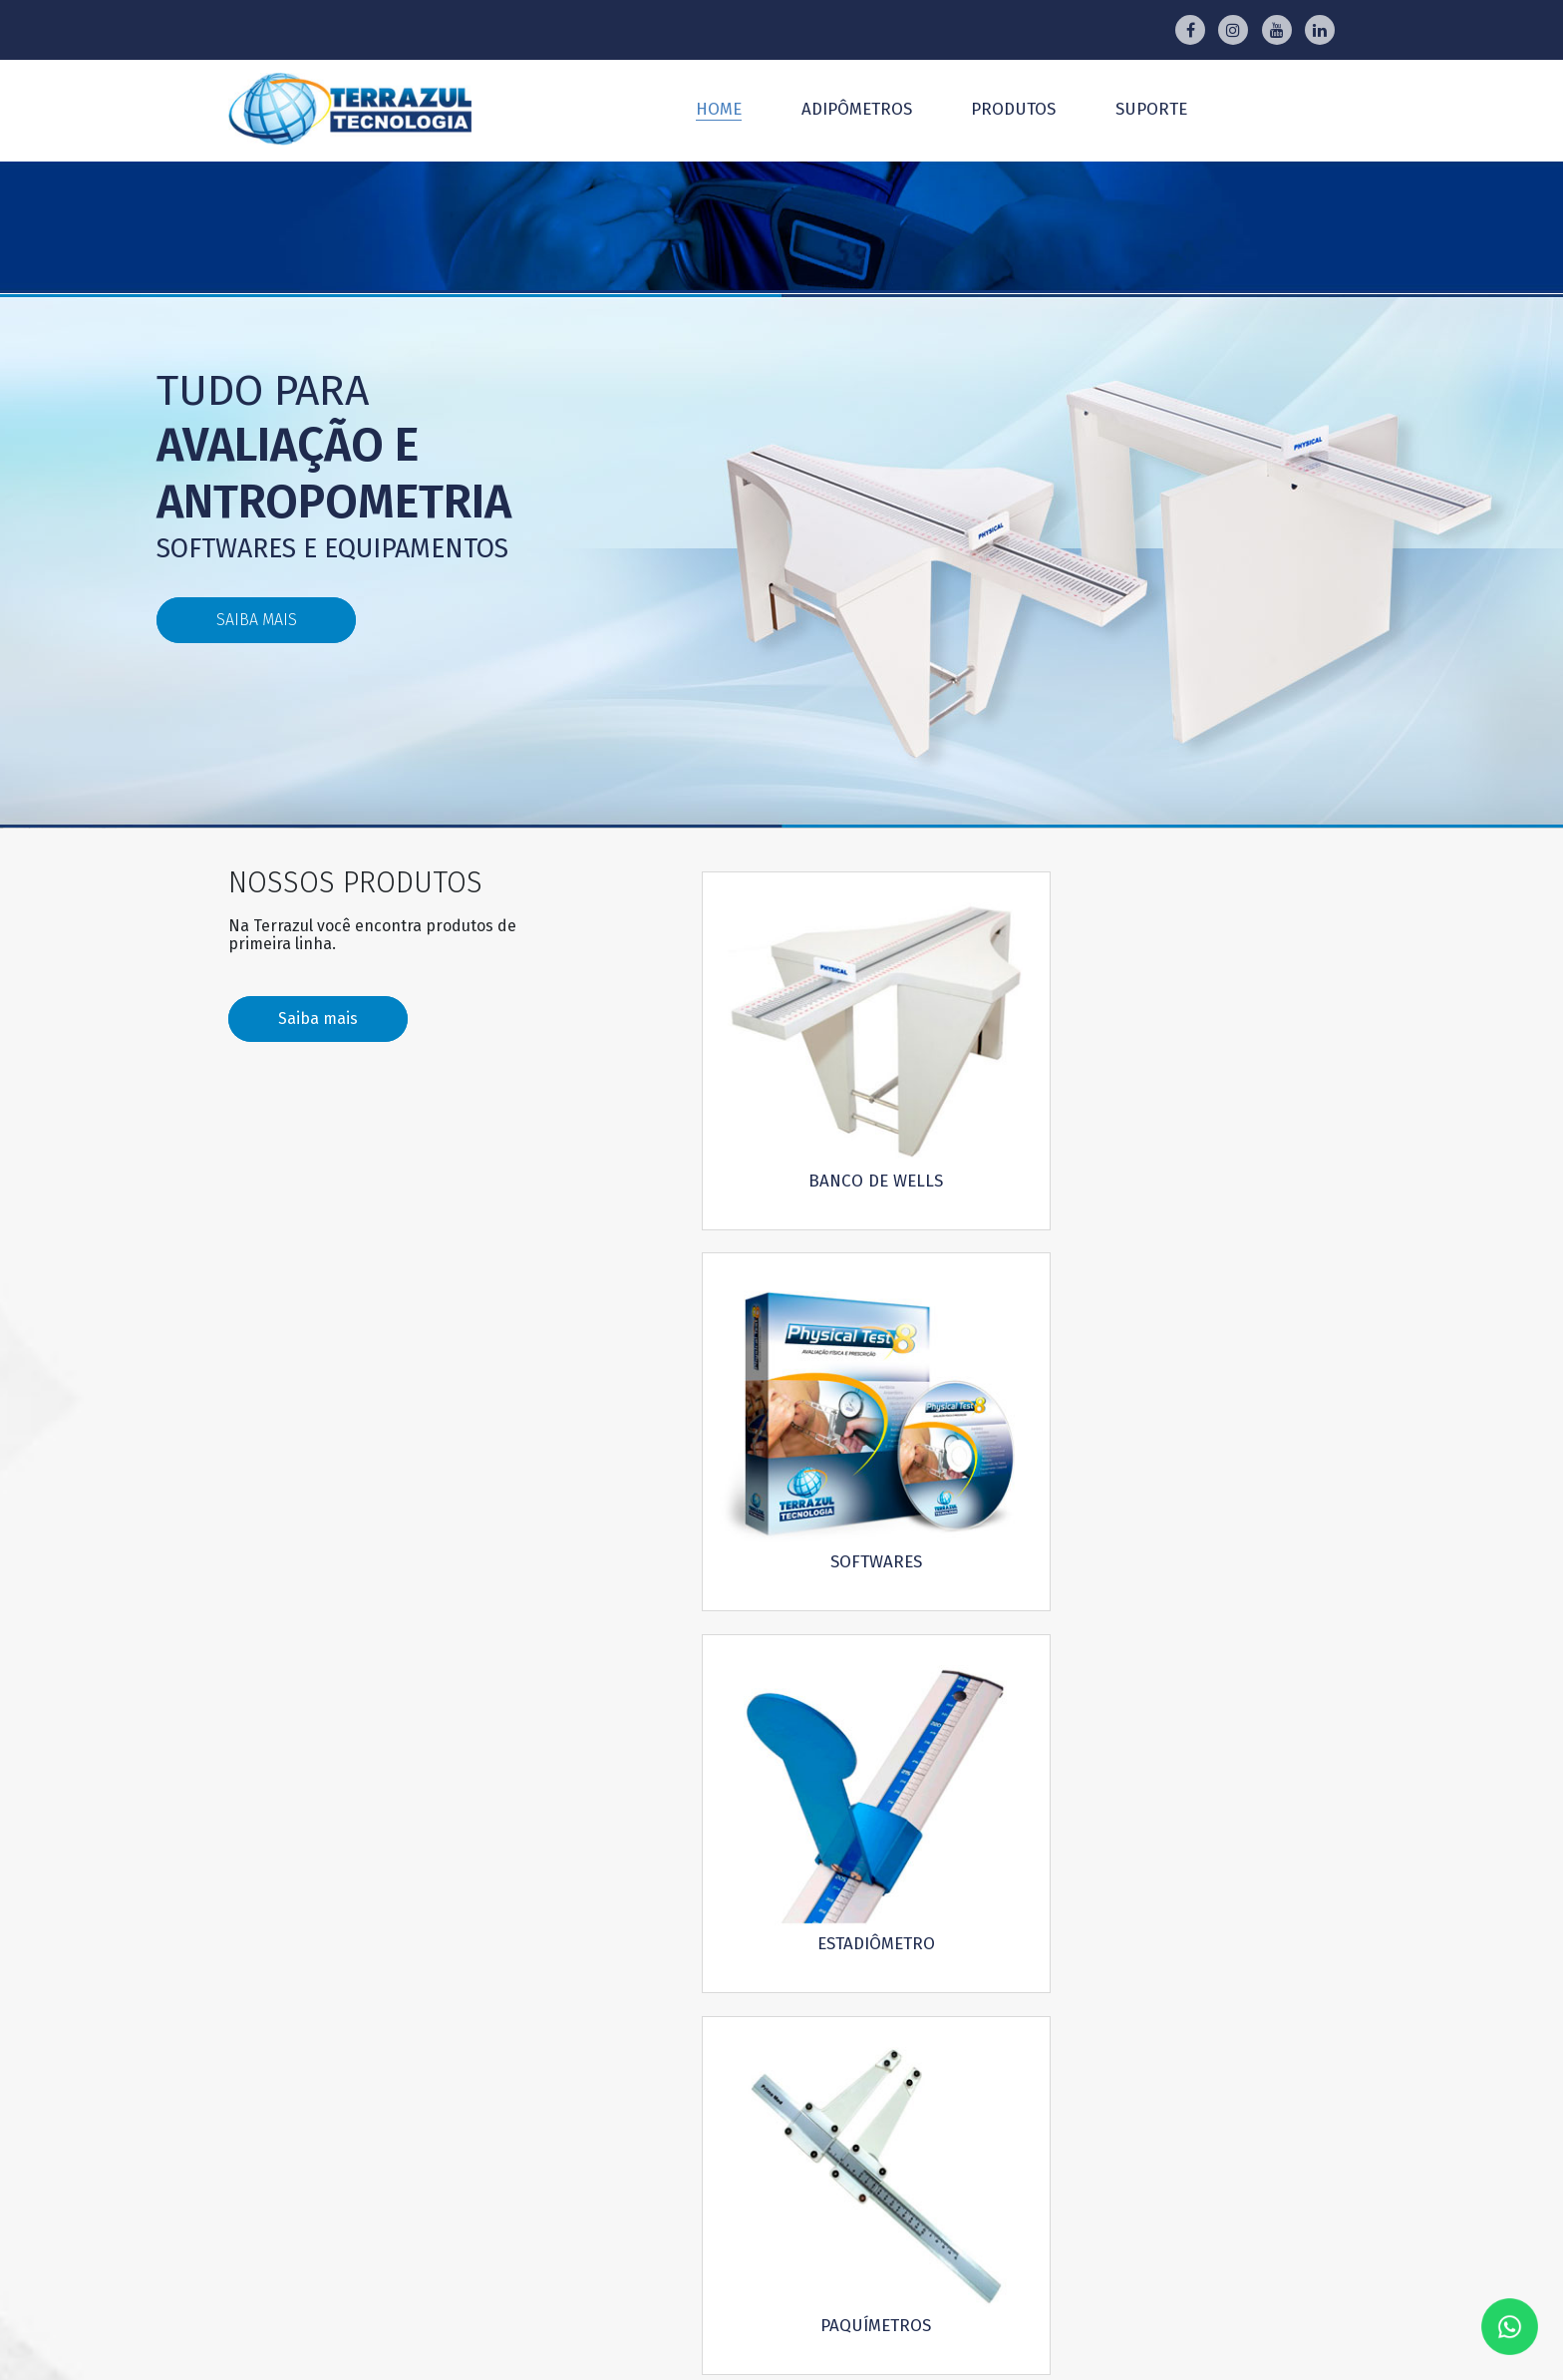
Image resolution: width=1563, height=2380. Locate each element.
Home (719, 109)
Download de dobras (1209, 1776)
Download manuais (853, 1776)
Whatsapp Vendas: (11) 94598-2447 (826, 2135)
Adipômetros (856, 109)
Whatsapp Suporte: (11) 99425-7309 (827, 2167)
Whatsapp (1160, 1700)
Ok (1243, 1952)
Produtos (1013, 109)
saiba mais (255, 619)
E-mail (800, 1700)
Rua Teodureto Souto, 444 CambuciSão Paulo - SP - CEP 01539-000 (827, 2197)
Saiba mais (318, 1020)
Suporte (1151, 109)
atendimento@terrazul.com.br (819, 2107)
